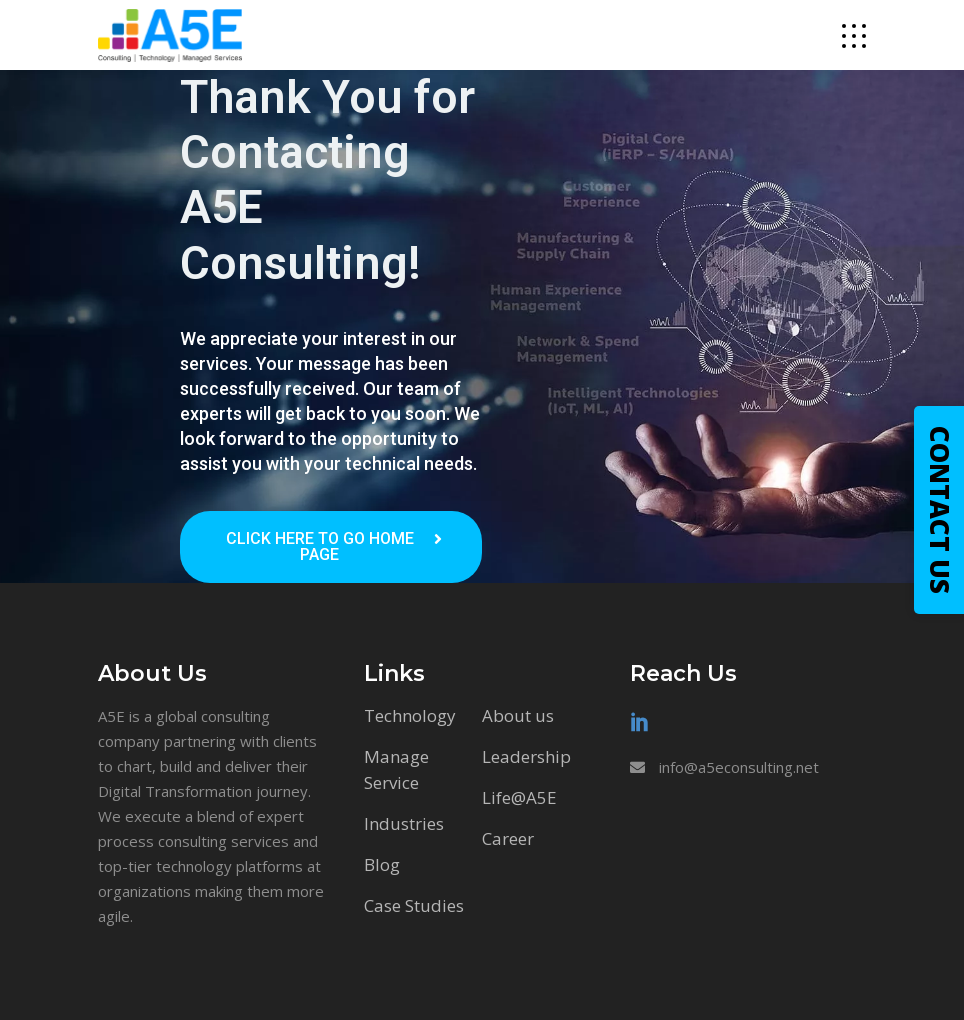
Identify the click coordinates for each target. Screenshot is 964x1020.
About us (518, 715)
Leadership (526, 756)
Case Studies (414, 905)
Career (508, 838)
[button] (331, 547)
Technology (410, 715)
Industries (404, 823)
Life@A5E (519, 797)
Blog (382, 864)
